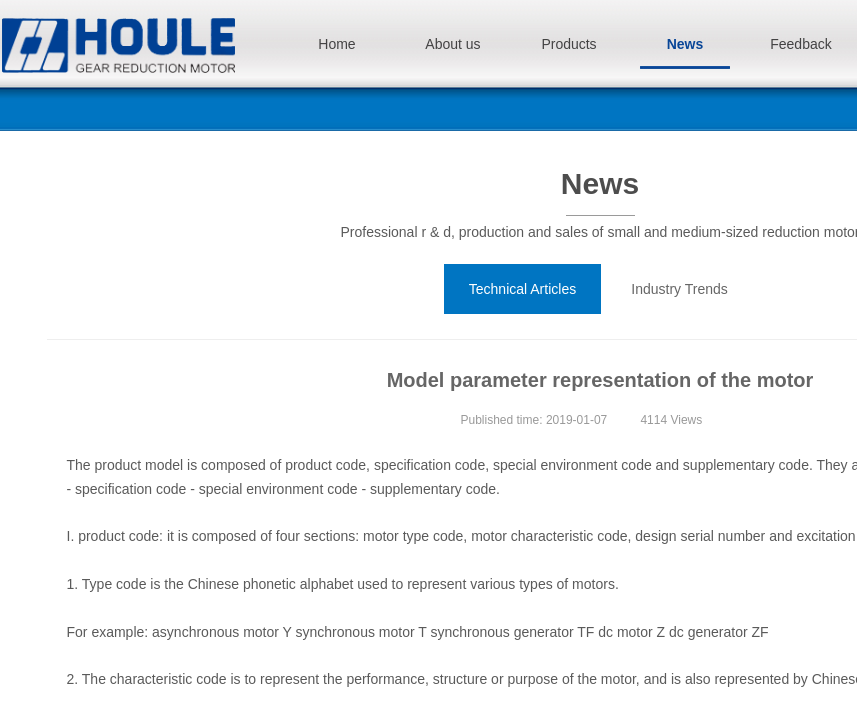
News (685, 44)
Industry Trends (679, 289)
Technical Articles (522, 289)
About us (452, 44)
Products (568, 44)
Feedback (800, 44)
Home (336, 44)
